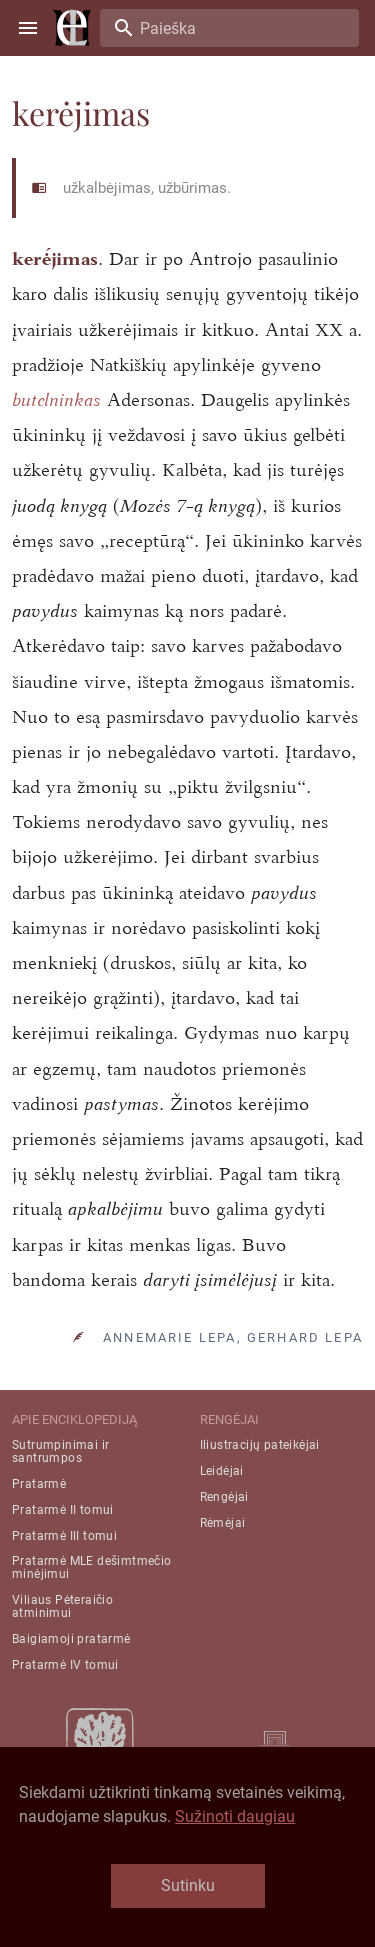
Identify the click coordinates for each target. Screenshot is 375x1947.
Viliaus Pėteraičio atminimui (62, 1606)
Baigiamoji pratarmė (71, 1639)
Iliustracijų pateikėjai (260, 1445)
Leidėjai (222, 1471)
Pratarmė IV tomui (65, 1665)
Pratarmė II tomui (63, 1510)
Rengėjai (224, 1497)
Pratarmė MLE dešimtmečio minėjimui (92, 1567)
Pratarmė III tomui (64, 1536)
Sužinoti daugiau (235, 1816)
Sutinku (188, 1885)
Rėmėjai (223, 1523)
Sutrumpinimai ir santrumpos (60, 1451)
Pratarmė (39, 1484)
